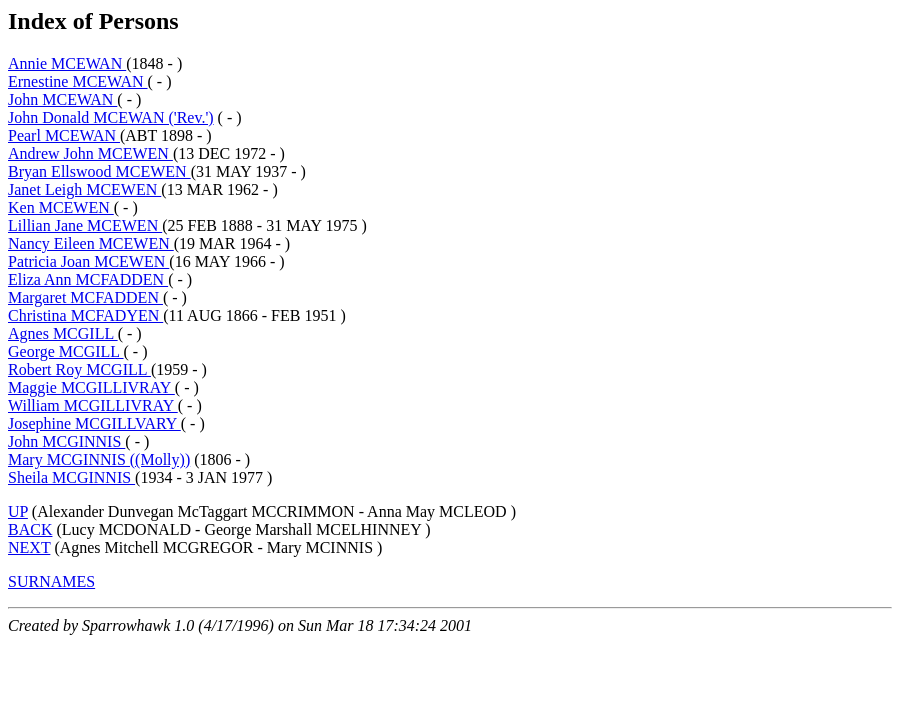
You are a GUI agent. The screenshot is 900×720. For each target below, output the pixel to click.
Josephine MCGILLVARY (94, 423)
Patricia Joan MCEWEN (88, 261)
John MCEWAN (62, 99)
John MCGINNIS (66, 441)
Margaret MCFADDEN (85, 297)
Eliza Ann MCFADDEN (88, 279)
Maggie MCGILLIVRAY (91, 387)
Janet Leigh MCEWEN (84, 189)
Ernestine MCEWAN (78, 81)
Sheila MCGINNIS (71, 477)
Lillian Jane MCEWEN (85, 225)
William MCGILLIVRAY (93, 405)
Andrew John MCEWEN (90, 153)
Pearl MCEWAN (64, 135)
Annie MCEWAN (67, 63)
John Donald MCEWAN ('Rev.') (111, 117)
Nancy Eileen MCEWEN (91, 243)
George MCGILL (66, 351)
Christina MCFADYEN (85, 315)
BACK (30, 529)
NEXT (29, 547)
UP (18, 511)
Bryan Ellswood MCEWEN (99, 171)
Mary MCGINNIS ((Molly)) (99, 459)
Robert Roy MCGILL (79, 369)
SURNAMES (51, 581)
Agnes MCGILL (63, 333)
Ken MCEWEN (61, 207)
